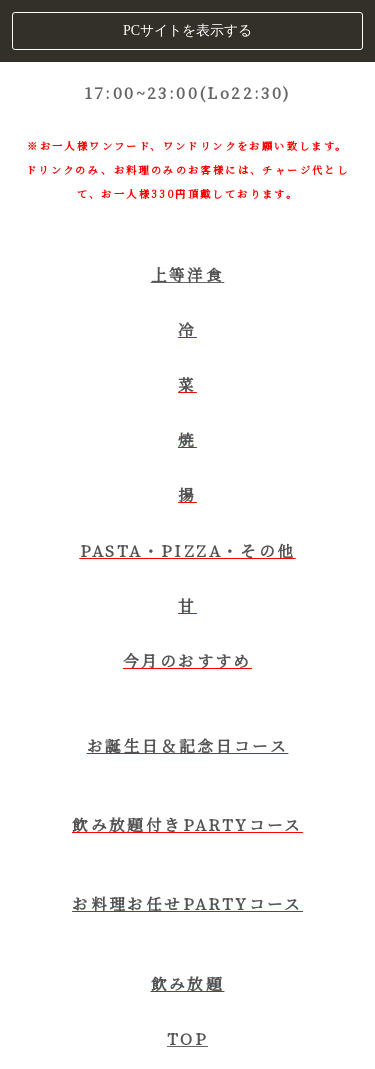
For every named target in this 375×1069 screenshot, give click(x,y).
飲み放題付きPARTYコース (187, 824)
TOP (187, 1038)
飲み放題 (188, 983)
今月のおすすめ (187, 660)
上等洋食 (188, 274)
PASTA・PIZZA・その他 (188, 550)
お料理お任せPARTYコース (187, 903)
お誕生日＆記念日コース (187, 745)
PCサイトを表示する (187, 30)
